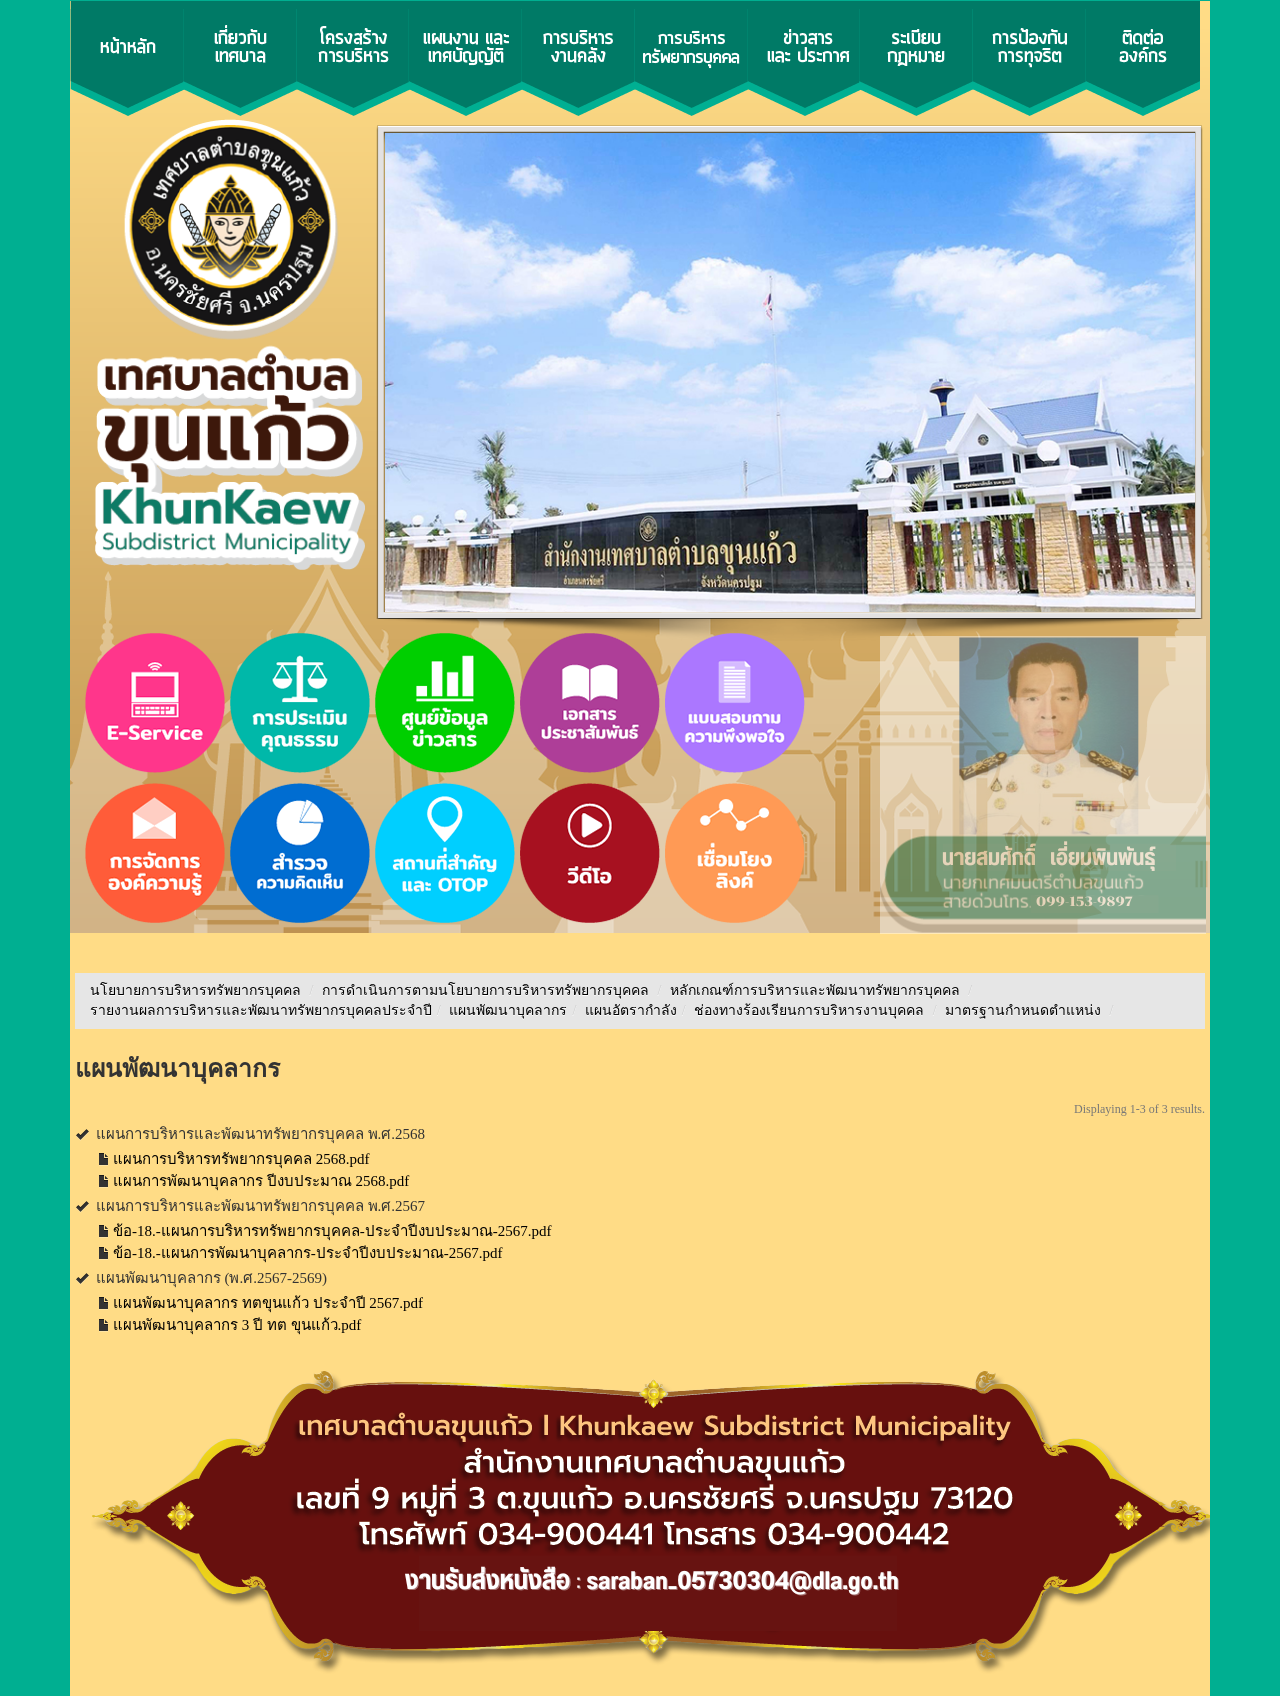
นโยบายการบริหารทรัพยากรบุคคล (195, 990)
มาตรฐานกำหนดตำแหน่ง (1025, 1010)
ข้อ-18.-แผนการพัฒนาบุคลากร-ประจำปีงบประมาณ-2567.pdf (307, 1253)
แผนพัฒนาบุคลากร (508, 1010)
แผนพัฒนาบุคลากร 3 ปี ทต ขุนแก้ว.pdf (237, 1325)
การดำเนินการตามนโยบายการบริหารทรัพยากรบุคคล (485, 990)
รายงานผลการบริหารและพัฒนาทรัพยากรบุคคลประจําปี (261, 1010)
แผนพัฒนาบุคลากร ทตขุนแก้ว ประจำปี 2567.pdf (268, 1303)
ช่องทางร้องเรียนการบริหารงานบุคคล (811, 1010)
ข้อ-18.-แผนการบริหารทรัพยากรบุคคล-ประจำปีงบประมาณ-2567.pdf (332, 1231)
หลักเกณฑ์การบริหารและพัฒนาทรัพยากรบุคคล (815, 990)
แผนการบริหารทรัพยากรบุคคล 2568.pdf (241, 1159)
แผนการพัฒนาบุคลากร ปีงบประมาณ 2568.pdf (261, 1181)
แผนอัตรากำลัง (631, 1010)
